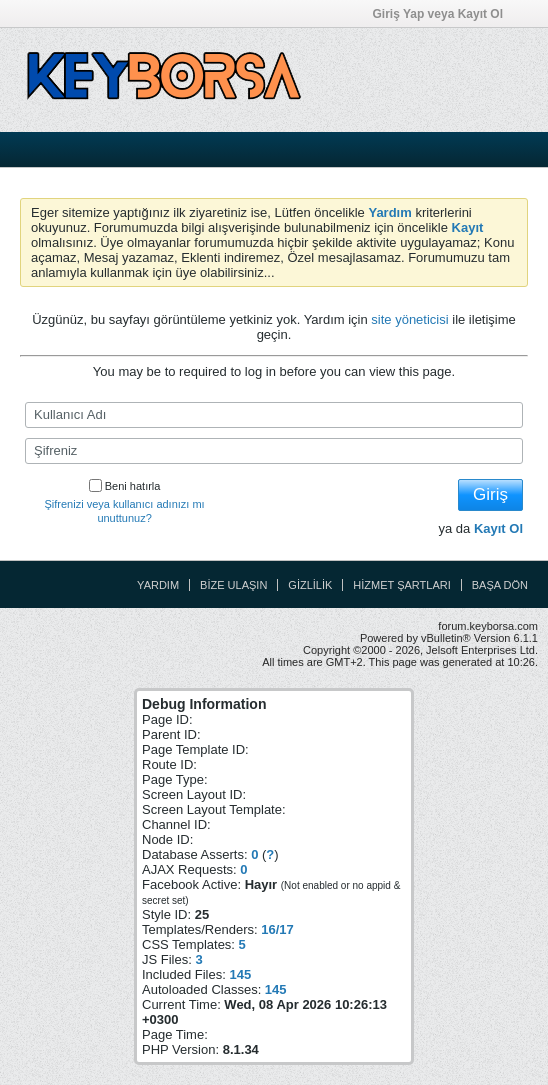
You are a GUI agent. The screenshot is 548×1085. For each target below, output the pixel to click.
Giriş (490, 494)
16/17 (277, 929)
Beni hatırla (125, 486)
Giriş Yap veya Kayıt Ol (444, 14)
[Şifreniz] (274, 451)
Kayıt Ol (498, 528)
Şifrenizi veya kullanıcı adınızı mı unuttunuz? (125, 511)
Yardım (158, 585)
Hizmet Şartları (401, 585)
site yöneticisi (409, 319)
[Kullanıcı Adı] (274, 415)
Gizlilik (310, 585)
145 (240, 974)
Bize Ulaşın (233, 585)
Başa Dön (500, 585)
